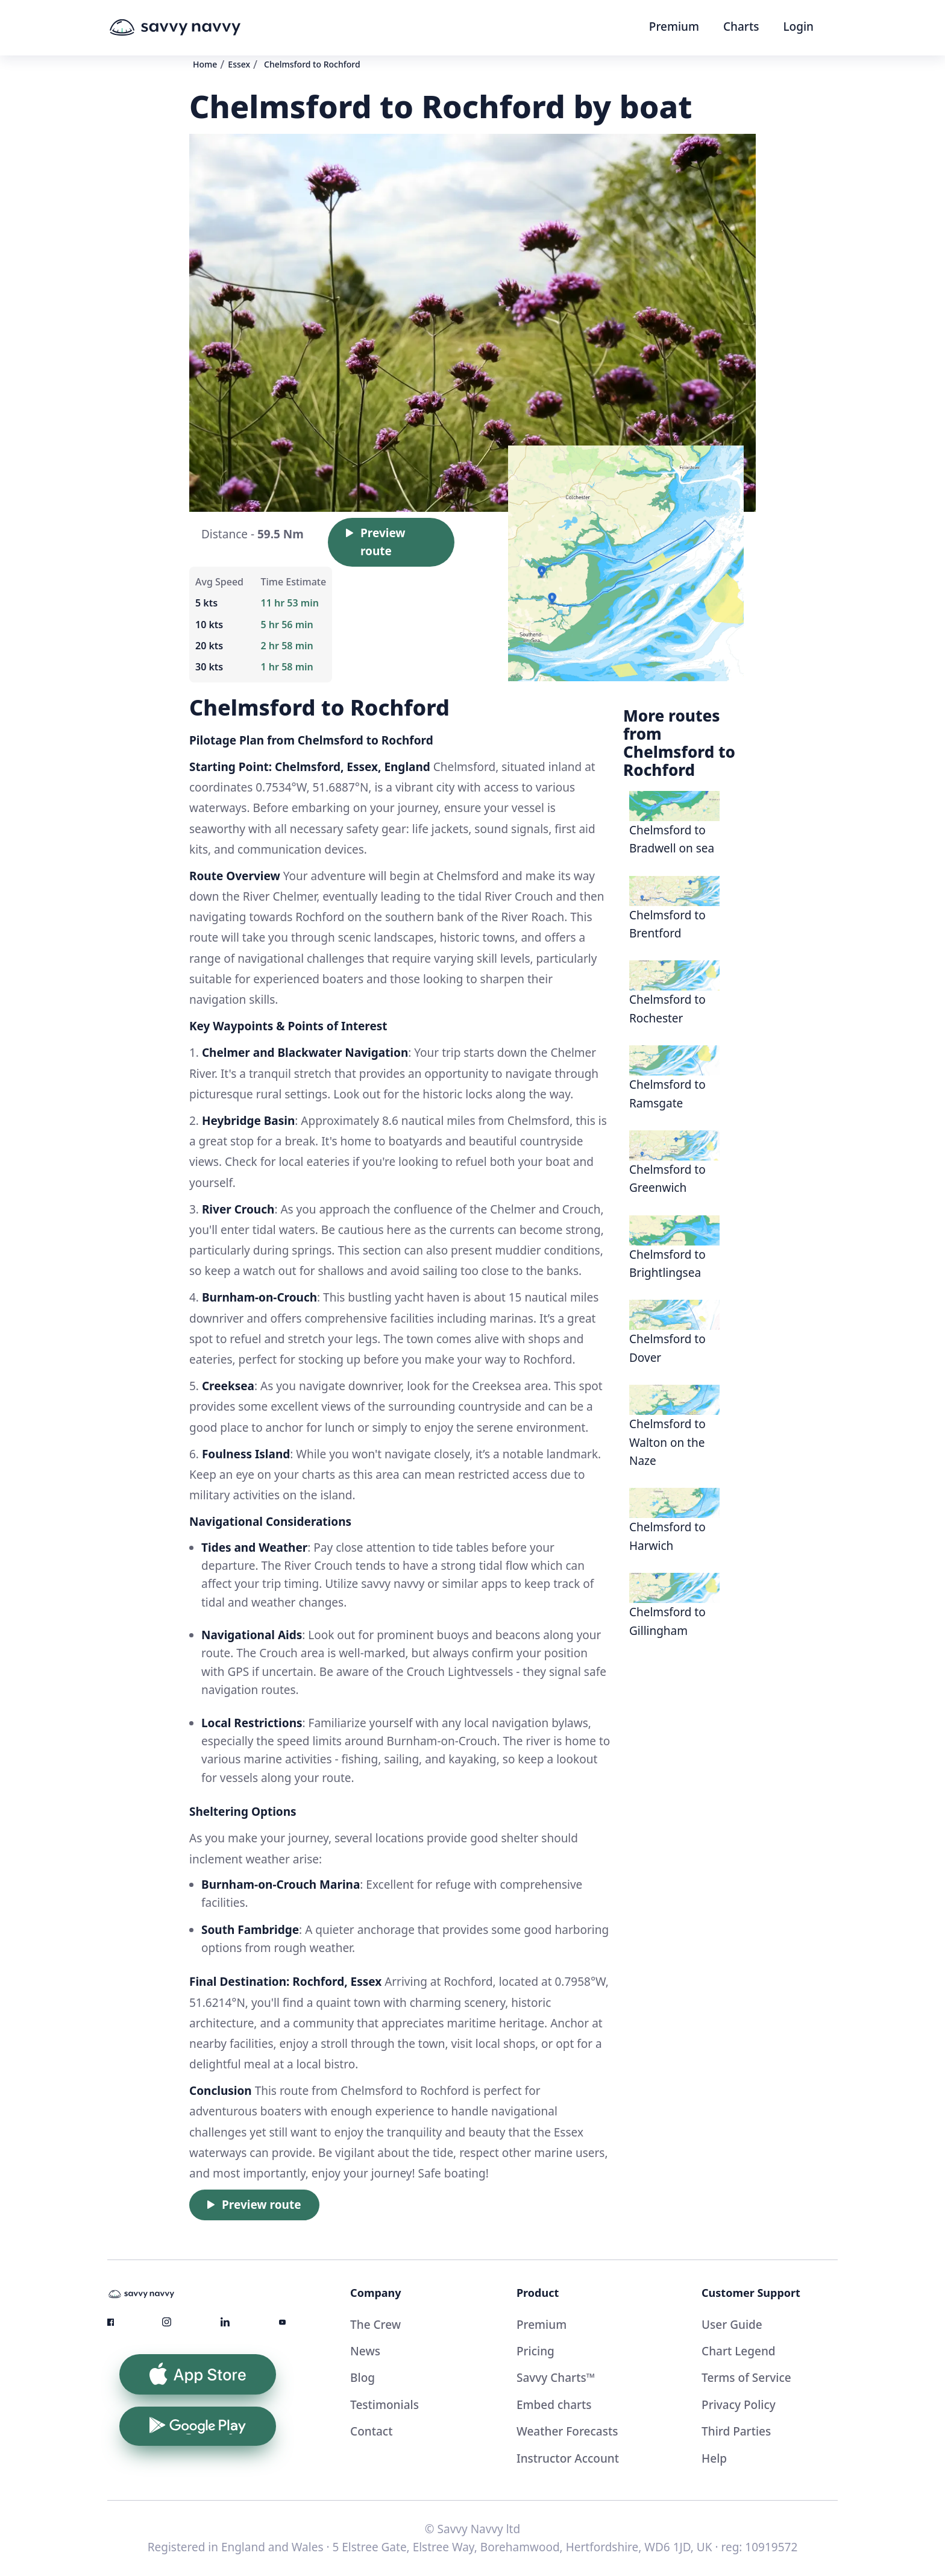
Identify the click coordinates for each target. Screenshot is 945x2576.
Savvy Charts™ (555, 2377)
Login (798, 26)
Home (205, 64)
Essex (239, 64)
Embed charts (554, 2405)
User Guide (732, 2324)
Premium (674, 26)
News (365, 2351)
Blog (362, 2377)
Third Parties (736, 2431)
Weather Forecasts (567, 2431)
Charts (741, 26)
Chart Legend (739, 2351)
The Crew (375, 2324)
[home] (197, 28)
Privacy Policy (739, 2405)
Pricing (535, 2351)
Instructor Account (567, 2458)
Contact (371, 2431)
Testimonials (384, 2405)
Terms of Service (746, 2377)
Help (714, 2458)
